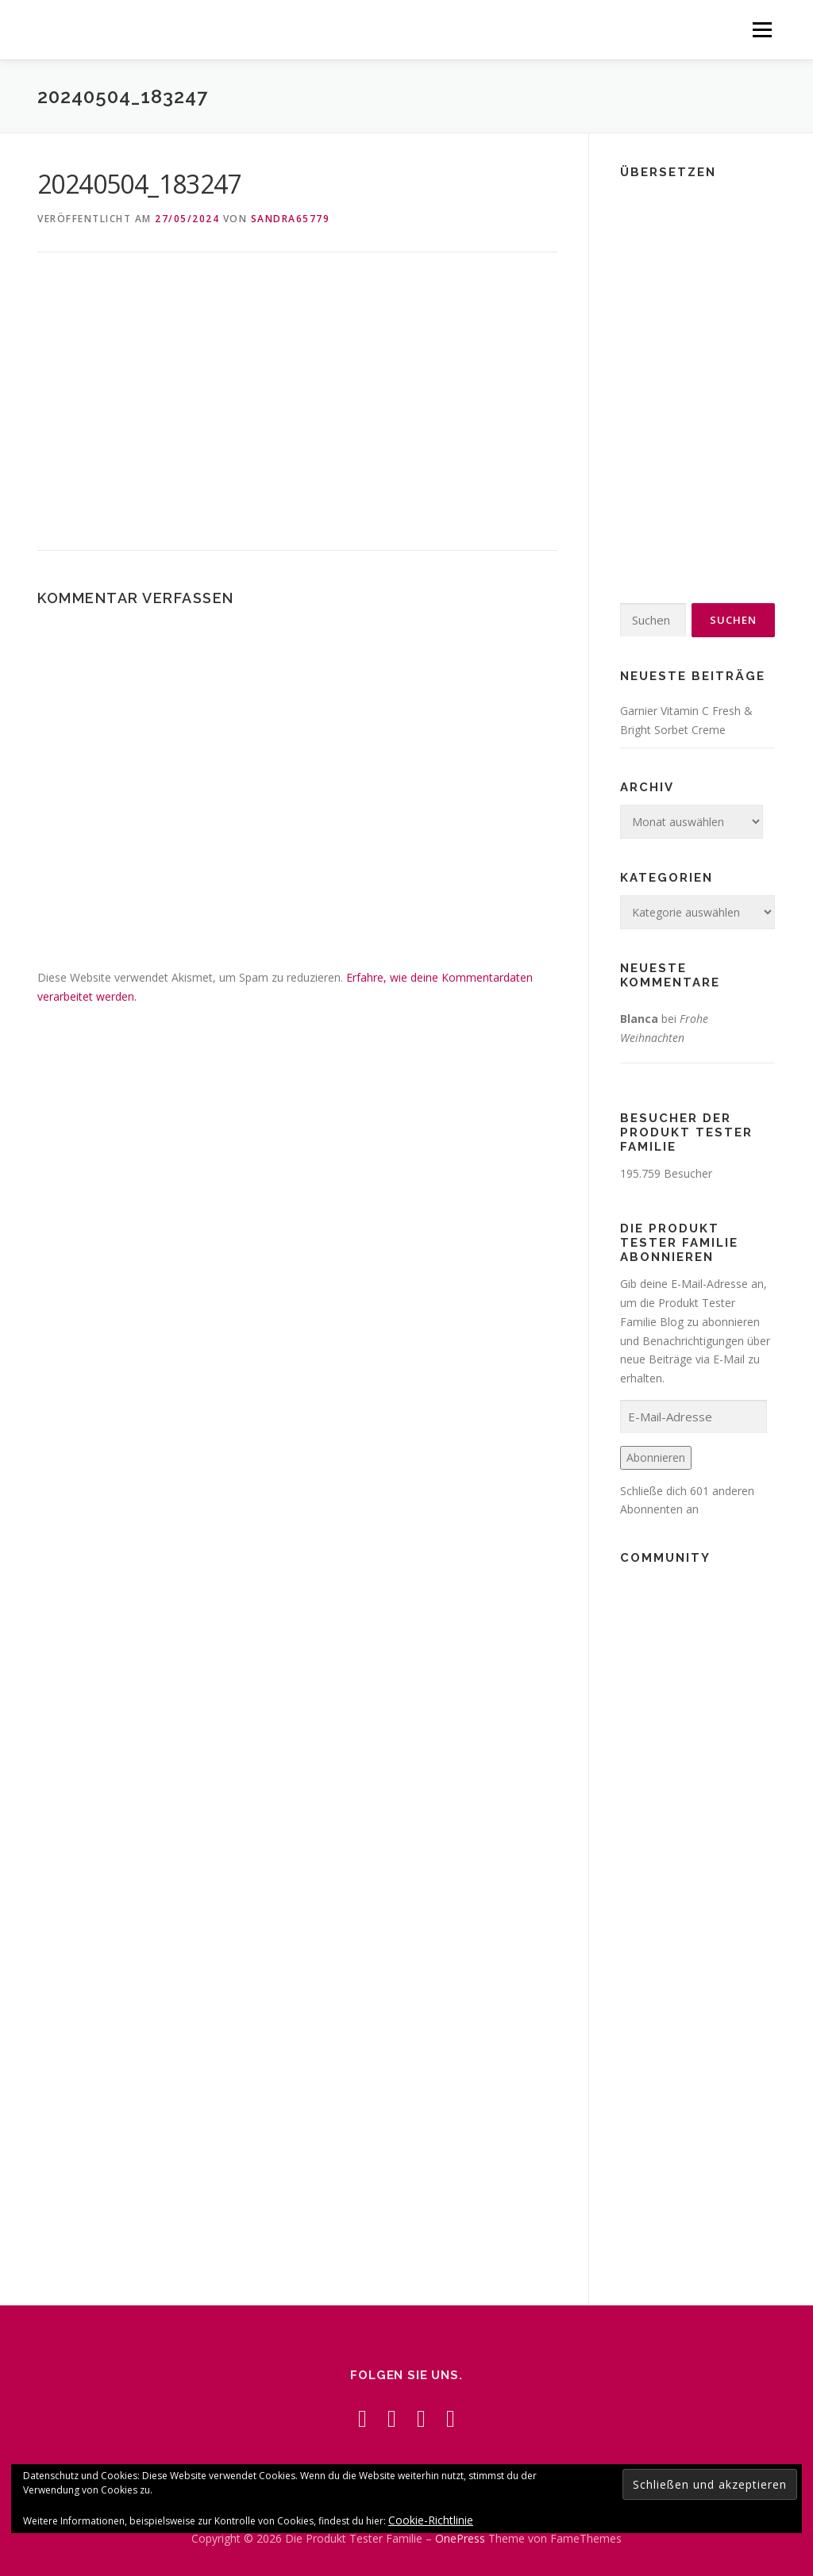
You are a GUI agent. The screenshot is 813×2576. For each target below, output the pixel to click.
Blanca (639, 1018)
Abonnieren (655, 1457)
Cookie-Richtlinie (430, 2520)
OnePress (460, 2538)
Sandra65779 (290, 218)
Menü (762, 29)
